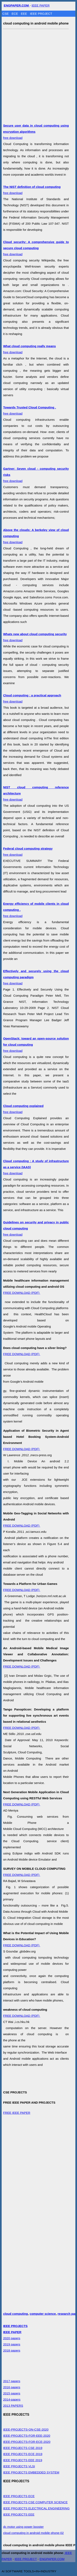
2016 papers (11, 2387)
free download (36, 248)
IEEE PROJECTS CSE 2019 (22, 2448)
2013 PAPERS (13, 2405)
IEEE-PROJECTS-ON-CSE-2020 (25, 2429)
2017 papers (11, 2381)
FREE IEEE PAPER (16, 2112)
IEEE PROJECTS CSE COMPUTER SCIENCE (35, 2502)
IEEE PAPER (41, 5)
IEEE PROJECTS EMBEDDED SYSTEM (31, 2472)
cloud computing (15, 2313)
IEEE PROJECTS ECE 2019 (22, 2454)
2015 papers (11, 2393)
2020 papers (11, 2338)
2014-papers (11, 2399)
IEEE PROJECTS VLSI (19, 2466)
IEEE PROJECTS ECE (18, 2496)
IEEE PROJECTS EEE (18, 2514)
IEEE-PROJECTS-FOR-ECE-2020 (26, 2441)
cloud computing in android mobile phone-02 (33, 2533)
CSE (6, 13)
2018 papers (11, 2350)
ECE (15, 13)
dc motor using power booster (23, 2526)
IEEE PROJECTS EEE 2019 (22, 2460)
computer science (43, 2313)
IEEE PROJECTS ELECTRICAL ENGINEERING (36, 2508)
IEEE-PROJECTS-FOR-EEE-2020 (26, 2435)
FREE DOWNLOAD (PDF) (21, 1292)
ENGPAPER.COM (52, 2559)
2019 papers (11, 2344)
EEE (24, 13)
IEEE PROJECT (41, 13)
